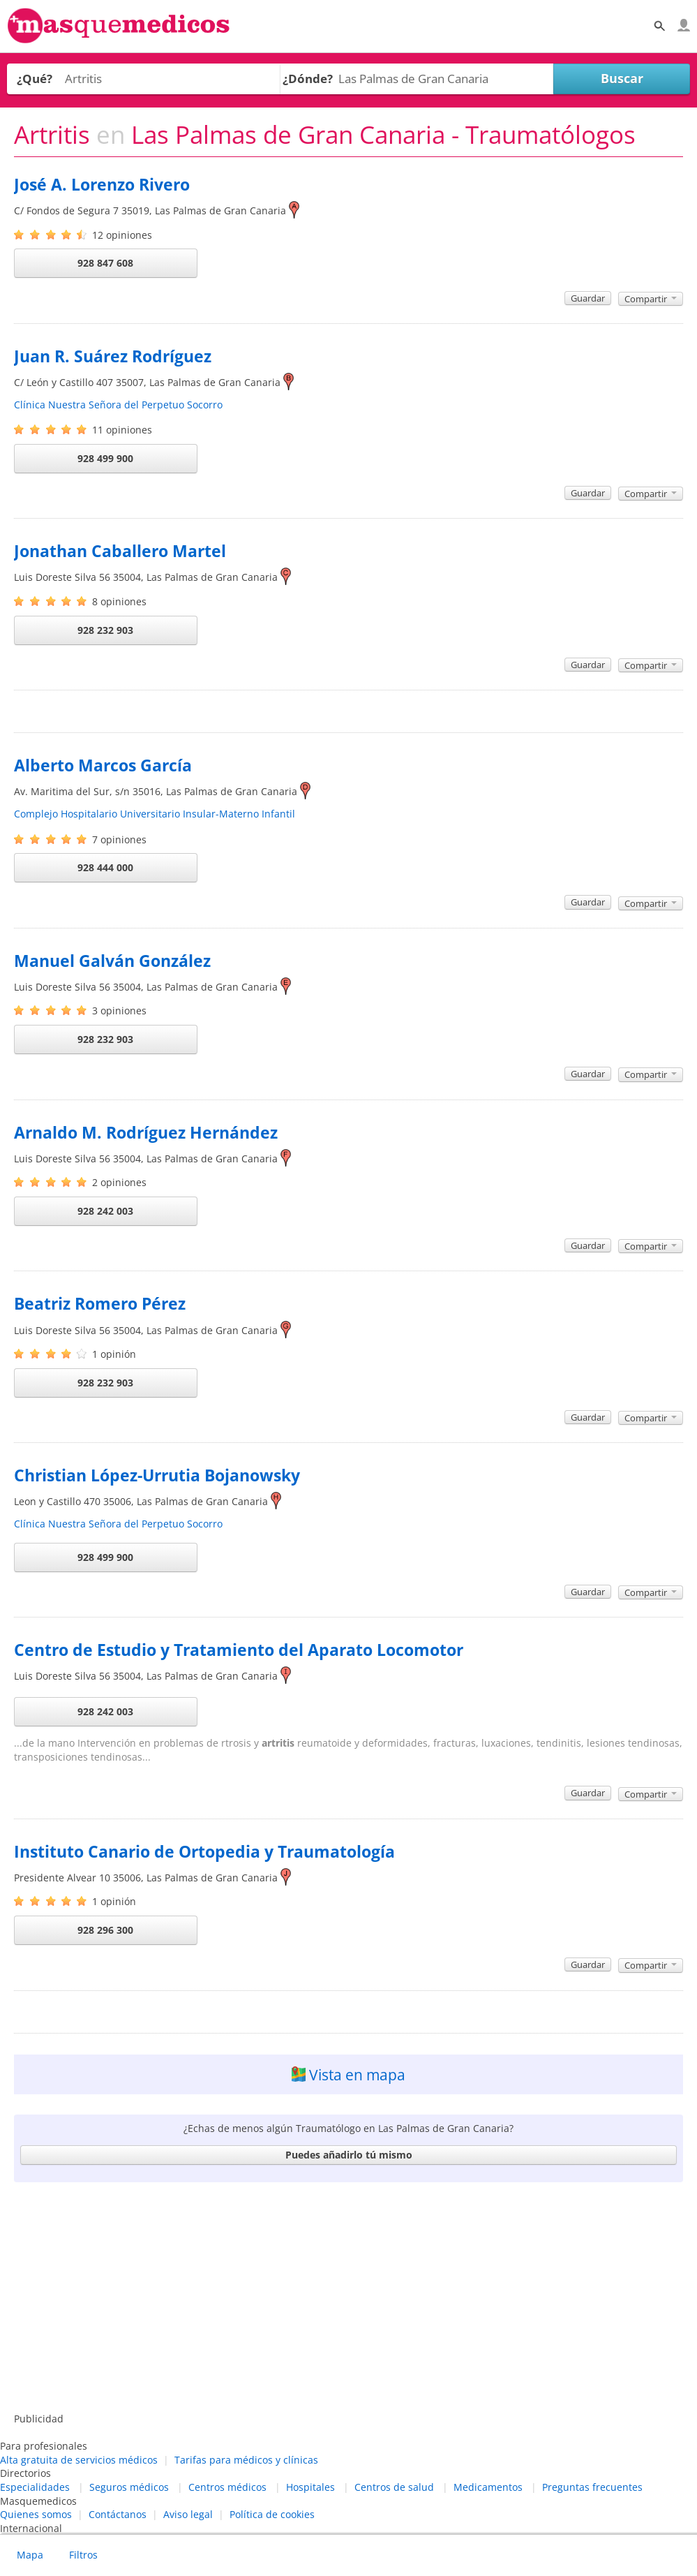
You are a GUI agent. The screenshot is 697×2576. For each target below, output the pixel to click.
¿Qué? (34, 79)
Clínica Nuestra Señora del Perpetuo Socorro (118, 404)
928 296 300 (105, 1930)
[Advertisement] (348, 2300)
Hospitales (310, 2487)
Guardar (588, 298)
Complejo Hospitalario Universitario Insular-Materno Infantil (154, 813)
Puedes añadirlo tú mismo (348, 2154)
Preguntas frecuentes (592, 2487)
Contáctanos (118, 2514)
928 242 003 (105, 1210)
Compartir (650, 299)
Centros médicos (227, 2487)
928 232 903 (105, 630)
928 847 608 (105, 262)
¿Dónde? (308, 79)
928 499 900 (105, 458)
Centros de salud (394, 2487)
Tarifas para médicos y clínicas (246, 2459)
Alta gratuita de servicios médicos (79, 2459)
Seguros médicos (129, 2487)
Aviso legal (188, 2514)
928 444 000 (105, 867)
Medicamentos (488, 2487)
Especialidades (35, 2487)
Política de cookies (272, 2514)
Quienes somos (36, 2514)
